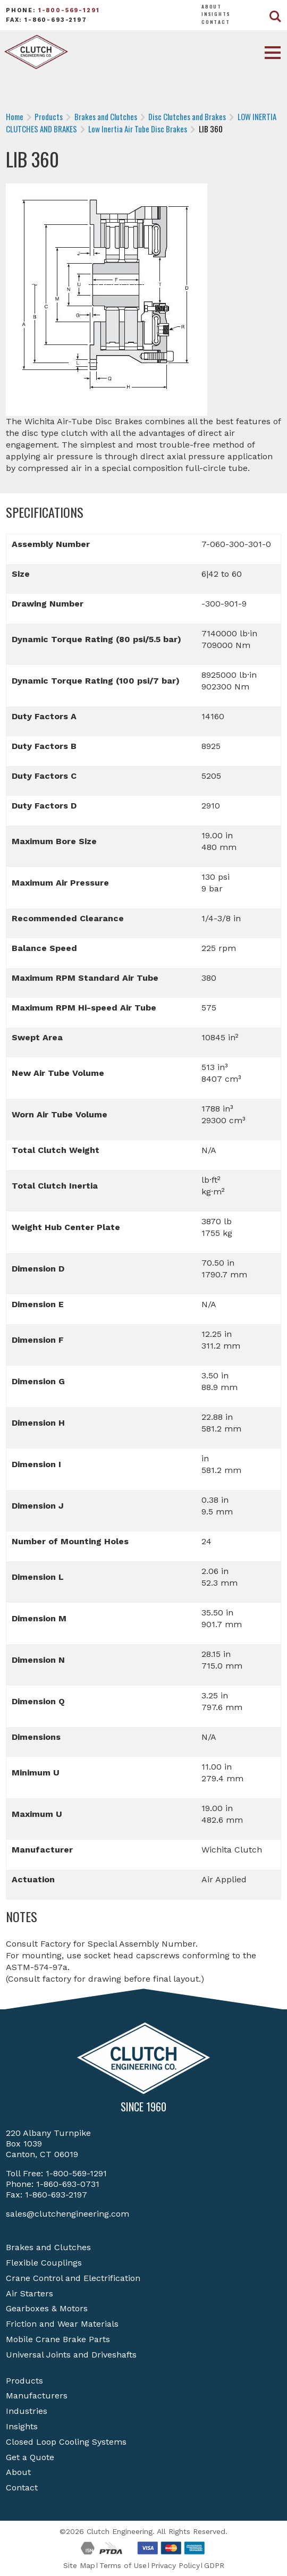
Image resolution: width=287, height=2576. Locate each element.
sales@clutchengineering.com (67, 2214)
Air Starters (29, 2293)
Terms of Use (123, 2565)
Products (24, 2381)
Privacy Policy (175, 2565)
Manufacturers (36, 2395)
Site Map (79, 2565)
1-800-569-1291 (69, 10)
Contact (215, 22)
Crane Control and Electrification (73, 2278)
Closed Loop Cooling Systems (66, 2442)
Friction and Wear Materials (62, 2324)
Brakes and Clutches (48, 2247)
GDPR (214, 2565)
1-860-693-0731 (67, 2184)
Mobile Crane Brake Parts (58, 2339)
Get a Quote (30, 2457)
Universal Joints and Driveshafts (71, 2355)
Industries (26, 2411)
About (211, 6)
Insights (216, 14)
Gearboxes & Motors (47, 2308)
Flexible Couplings (44, 2263)
